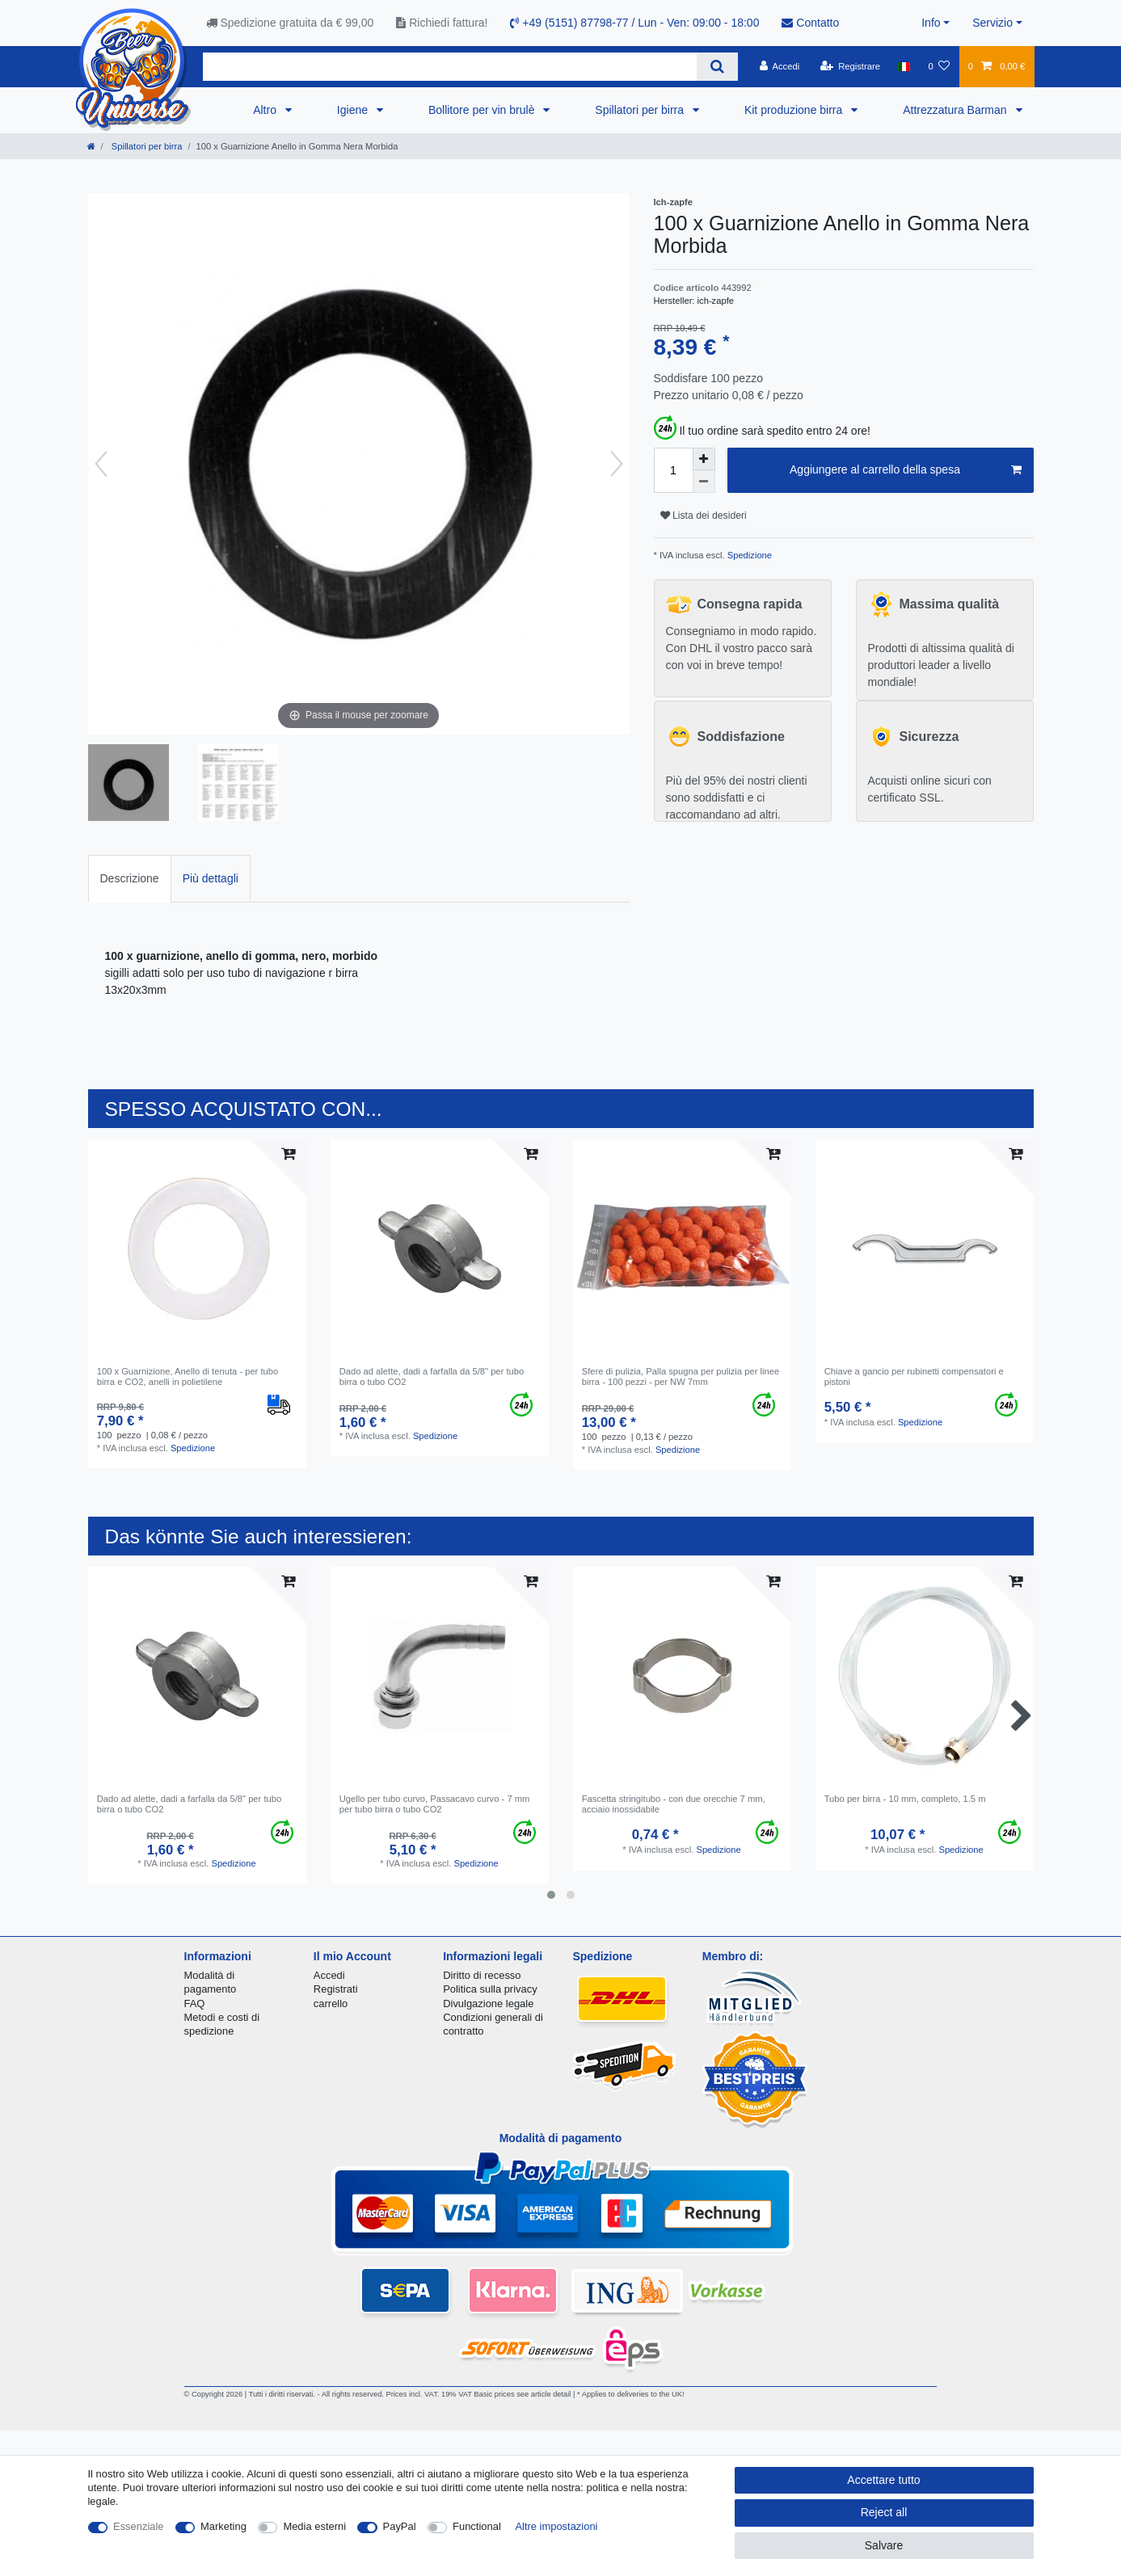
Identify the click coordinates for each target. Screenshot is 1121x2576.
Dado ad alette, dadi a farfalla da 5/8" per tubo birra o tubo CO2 (432, 1376)
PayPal (399, 2526)
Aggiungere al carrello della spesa (905, 470)
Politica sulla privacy (490, 1989)
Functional (477, 2526)
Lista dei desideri (703, 515)
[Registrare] (850, 66)
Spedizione (748, 555)
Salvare (884, 2545)
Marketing (223, 2526)
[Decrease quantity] (704, 481)
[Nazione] (904, 66)
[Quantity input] (673, 470)
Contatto (810, 22)
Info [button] (930, 22)
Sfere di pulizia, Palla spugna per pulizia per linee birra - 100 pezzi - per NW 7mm (680, 1376)
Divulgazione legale (488, 2003)
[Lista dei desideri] (939, 66)
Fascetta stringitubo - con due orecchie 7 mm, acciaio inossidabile (673, 1803)
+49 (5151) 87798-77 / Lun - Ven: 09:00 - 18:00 (634, 22)
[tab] (129, 879)
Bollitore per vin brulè (482, 109)
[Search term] (450, 67)
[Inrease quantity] (704, 459)
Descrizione (129, 878)
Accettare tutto (883, 2479)
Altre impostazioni (556, 2526)
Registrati (336, 1989)
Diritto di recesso (481, 1975)
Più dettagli (210, 878)
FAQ (194, 2003)
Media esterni (314, 2526)
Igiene (354, 109)
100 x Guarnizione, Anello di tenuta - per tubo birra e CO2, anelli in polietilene (188, 1376)
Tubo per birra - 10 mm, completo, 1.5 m (905, 1799)
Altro (266, 109)
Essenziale (138, 2526)
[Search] (717, 67)
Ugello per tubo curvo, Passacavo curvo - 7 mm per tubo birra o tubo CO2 (434, 1803)
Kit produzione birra (794, 109)
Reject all (884, 2512)
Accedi (329, 1975)
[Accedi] (779, 66)
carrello (331, 2003)
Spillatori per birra (641, 109)
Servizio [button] (992, 22)
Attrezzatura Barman (956, 109)
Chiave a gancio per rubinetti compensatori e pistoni (914, 1376)
